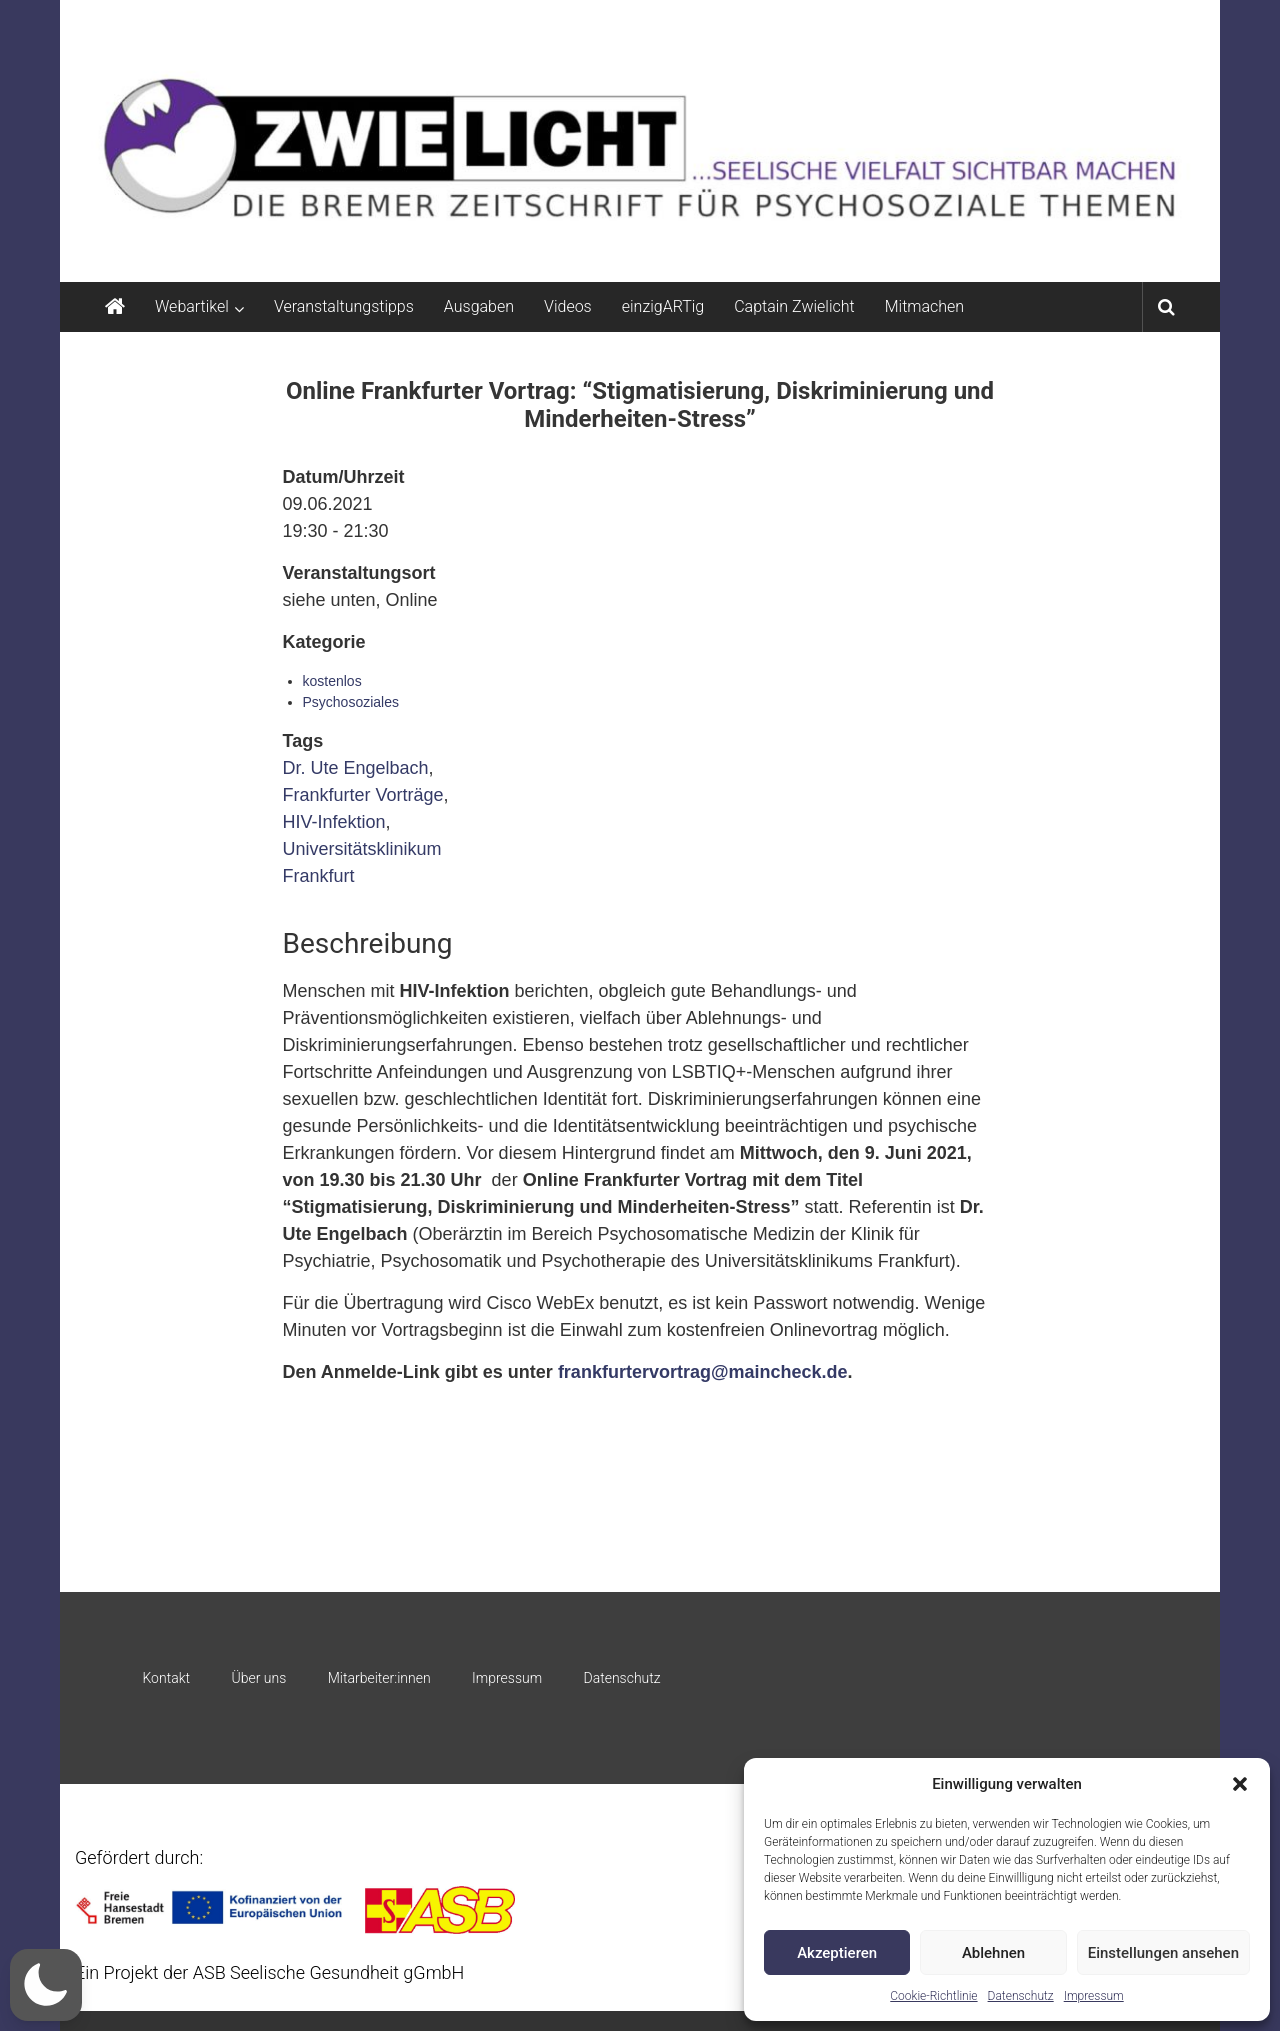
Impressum (1094, 1996)
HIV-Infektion (334, 822)
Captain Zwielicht (794, 306)
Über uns (258, 1678)
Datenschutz (1021, 1996)
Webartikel (192, 306)
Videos (568, 306)
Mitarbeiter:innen (379, 1678)
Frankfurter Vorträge (363, 795)
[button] (1240, 1784)
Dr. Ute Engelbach (356, 768)
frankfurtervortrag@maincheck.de (703, 1372)
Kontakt (166, 1678)
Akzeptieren (837, 1953)
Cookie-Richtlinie (933, 1996)
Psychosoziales (351, 702)
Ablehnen (993, 1953)
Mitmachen (924, 306)
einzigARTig (663, 306)
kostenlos (332, 681)
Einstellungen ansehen (1163, 1953)
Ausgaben (479, 306)
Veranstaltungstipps (344, 306)
